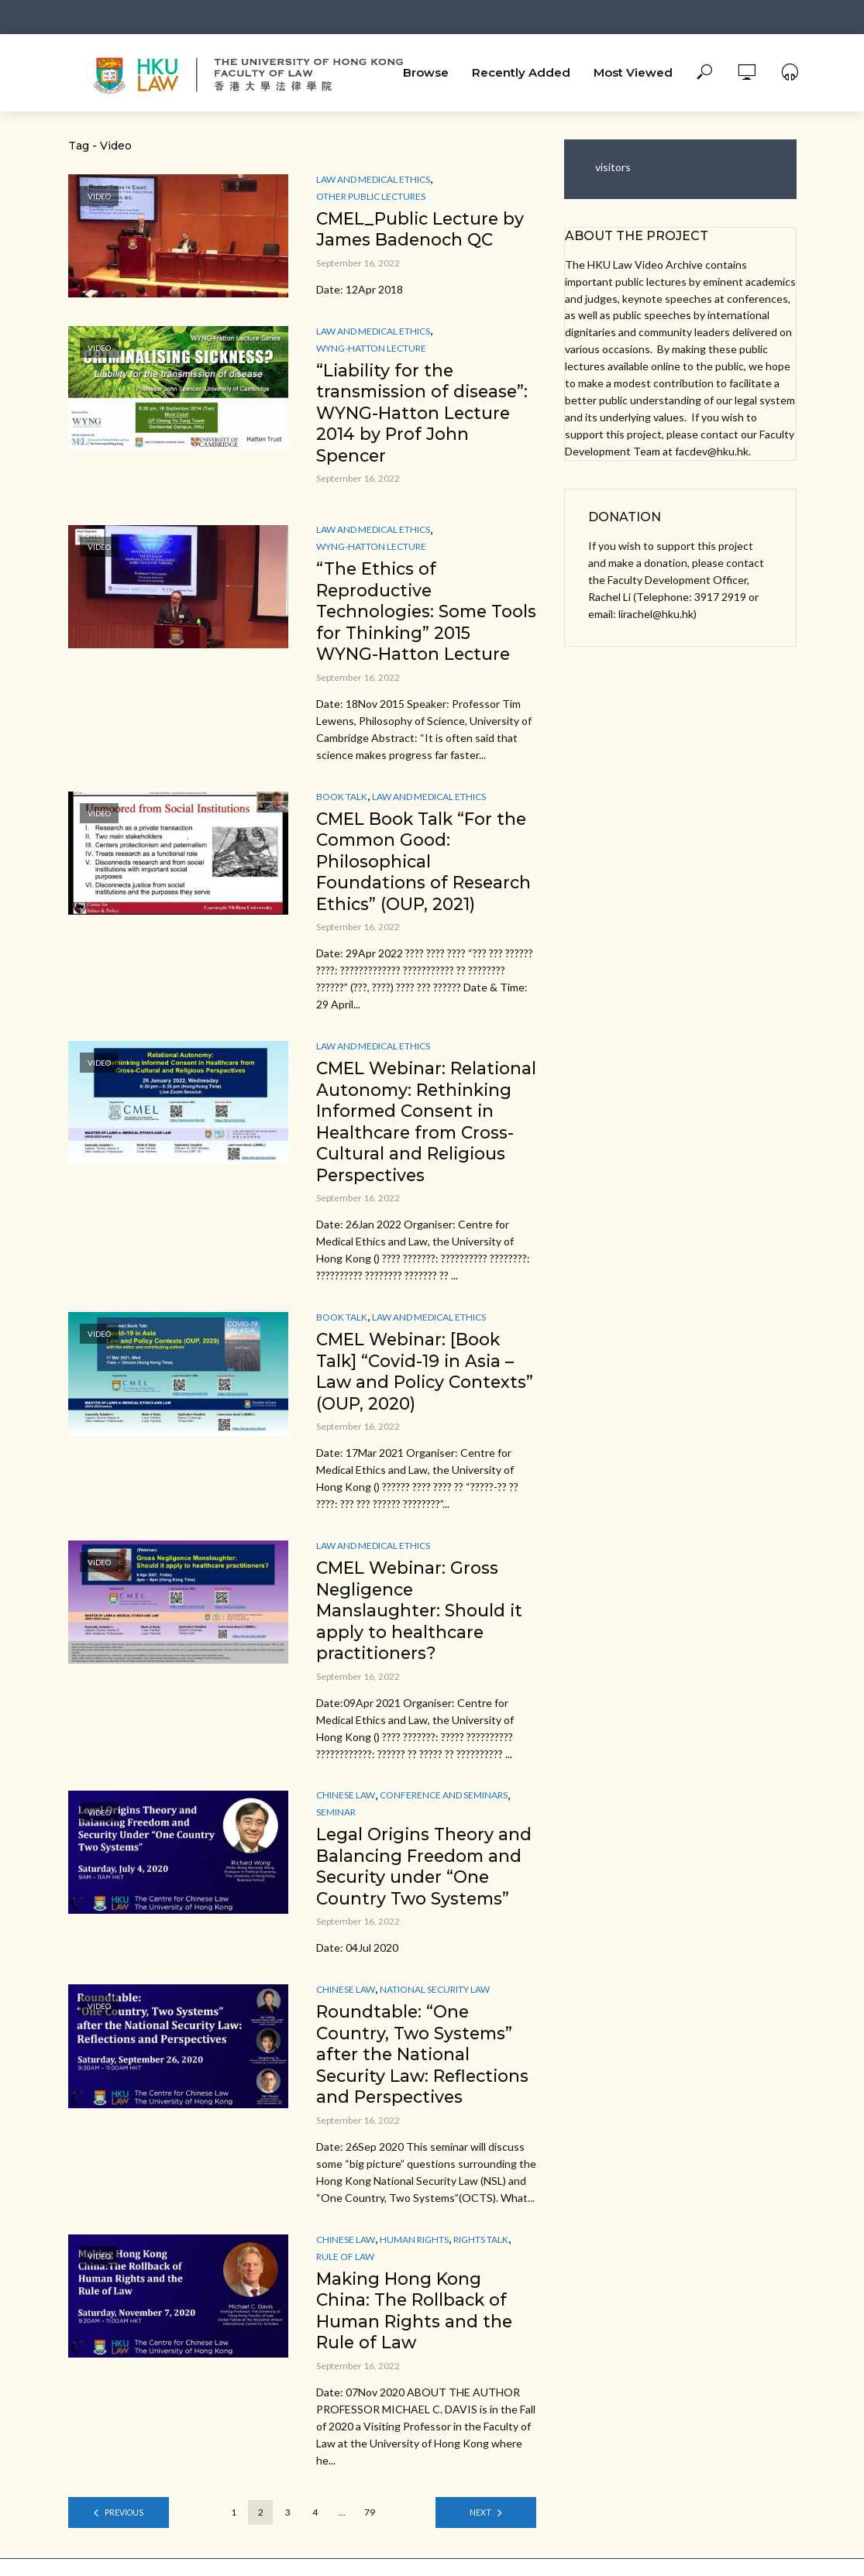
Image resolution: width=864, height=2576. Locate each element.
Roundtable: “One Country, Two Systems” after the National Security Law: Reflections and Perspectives (425, 2069)
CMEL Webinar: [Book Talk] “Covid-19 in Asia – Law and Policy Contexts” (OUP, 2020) (417, 1381)
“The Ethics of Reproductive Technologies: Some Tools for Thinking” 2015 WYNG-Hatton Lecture (420, 615)
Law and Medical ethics (373, 179)
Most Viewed (633, 72)
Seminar (336, 1824)
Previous (124, 2529)
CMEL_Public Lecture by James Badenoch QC (422, 229)
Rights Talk (480, 2255)
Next (480, 2529)
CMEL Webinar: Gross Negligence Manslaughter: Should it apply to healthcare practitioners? (420, 1622)
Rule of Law (345, 2272)
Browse (426, 72)
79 (369, 2529)
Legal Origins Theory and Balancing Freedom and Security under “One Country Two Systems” (425, 1879)
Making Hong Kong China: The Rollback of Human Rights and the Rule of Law (415, 2327)
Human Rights (414, 2255)
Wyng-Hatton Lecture (371, 349)
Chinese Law (345, 1807)
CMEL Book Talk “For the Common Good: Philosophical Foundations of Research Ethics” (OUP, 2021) (425, 867)
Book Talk (341, 801)
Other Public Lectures (370, 196)
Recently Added (521, 72)
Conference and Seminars (444, 1807)
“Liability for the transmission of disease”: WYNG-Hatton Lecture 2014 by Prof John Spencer (424, 415)
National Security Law (435, 2003)
